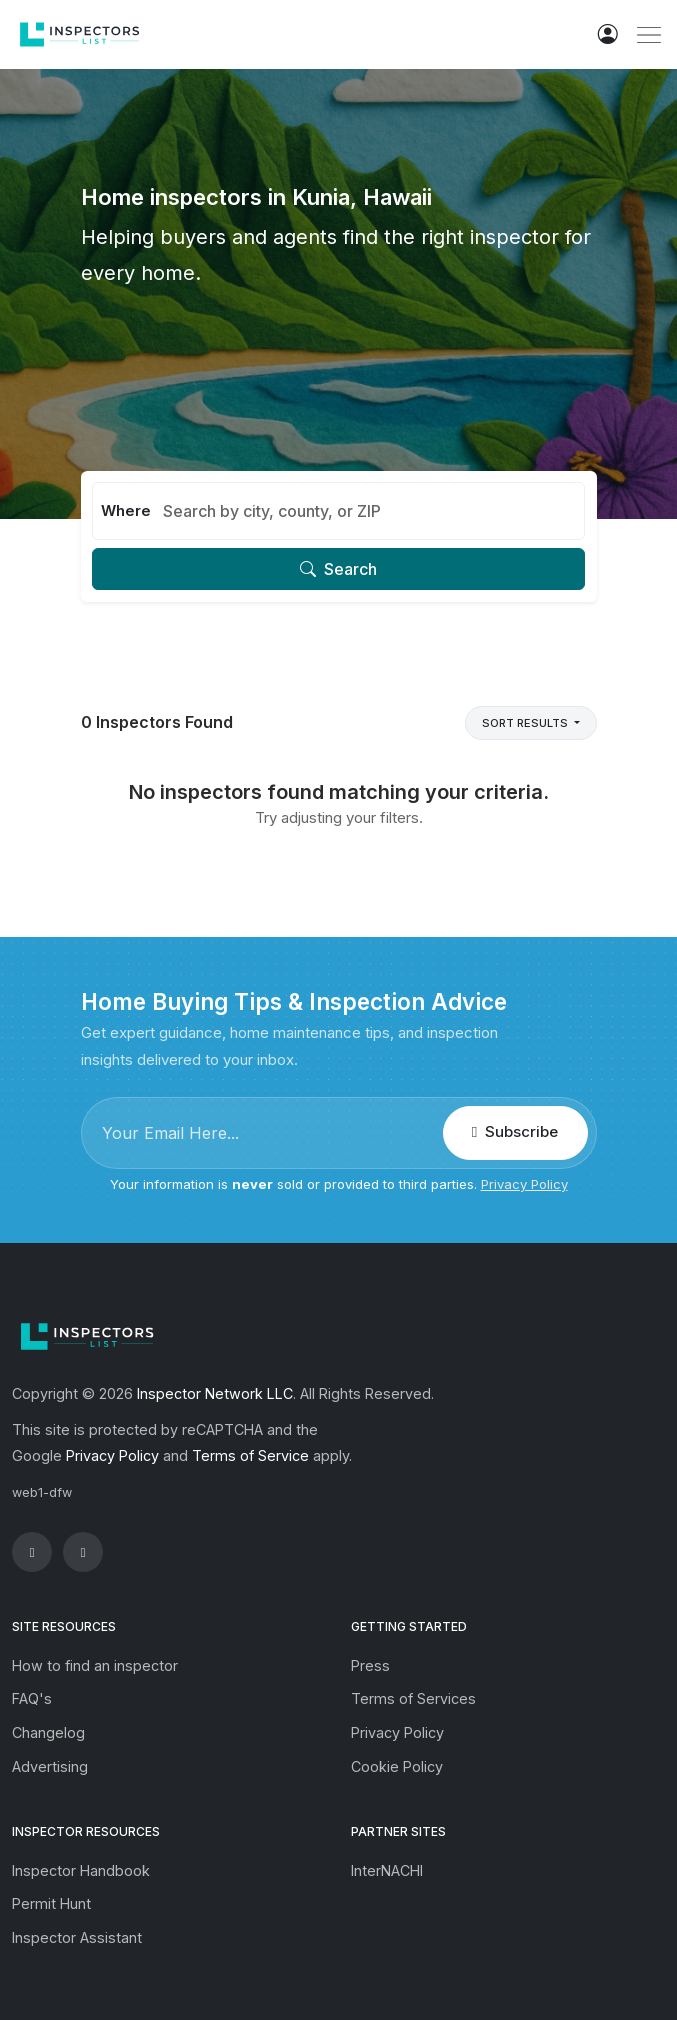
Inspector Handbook (81, 1870)
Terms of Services (413, 1698)
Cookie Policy (397, 1766)
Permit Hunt (51, 1903)
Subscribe (515, 1131)
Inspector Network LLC (215, 1393)
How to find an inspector (95, 1665)
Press (370, 1665)
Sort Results (526, 723)
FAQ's (32, 1698)
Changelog (48, 1732)
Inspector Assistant (77, 1937)
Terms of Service (250, 1455)
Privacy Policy (524, 1184)
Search (338, 569)
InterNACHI (387, 1870)
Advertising (50, 1766)
